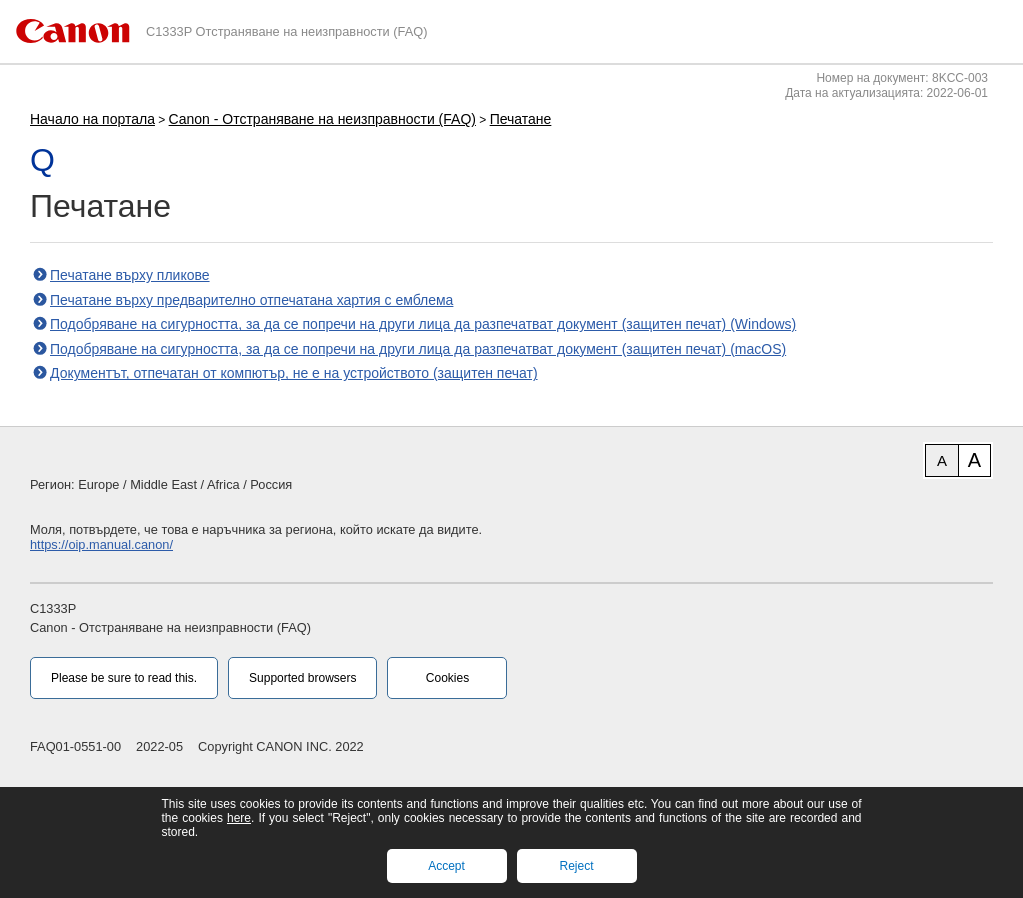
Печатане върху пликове (130, 275)
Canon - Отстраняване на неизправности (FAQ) (322, 119)
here (239, 818)
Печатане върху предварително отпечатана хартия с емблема (251, 300)
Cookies (447, 678)
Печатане (521, 119)
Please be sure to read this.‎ (124, 678)
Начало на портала (92, 119)
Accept (446, 866)
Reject (576, 866)
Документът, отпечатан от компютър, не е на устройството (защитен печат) (294, 373)
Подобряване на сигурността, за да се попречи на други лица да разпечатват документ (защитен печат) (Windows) (423, 324)
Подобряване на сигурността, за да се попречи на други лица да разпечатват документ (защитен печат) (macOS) (418, 349)
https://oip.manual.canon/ (101, 544)
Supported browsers (302, 678)
